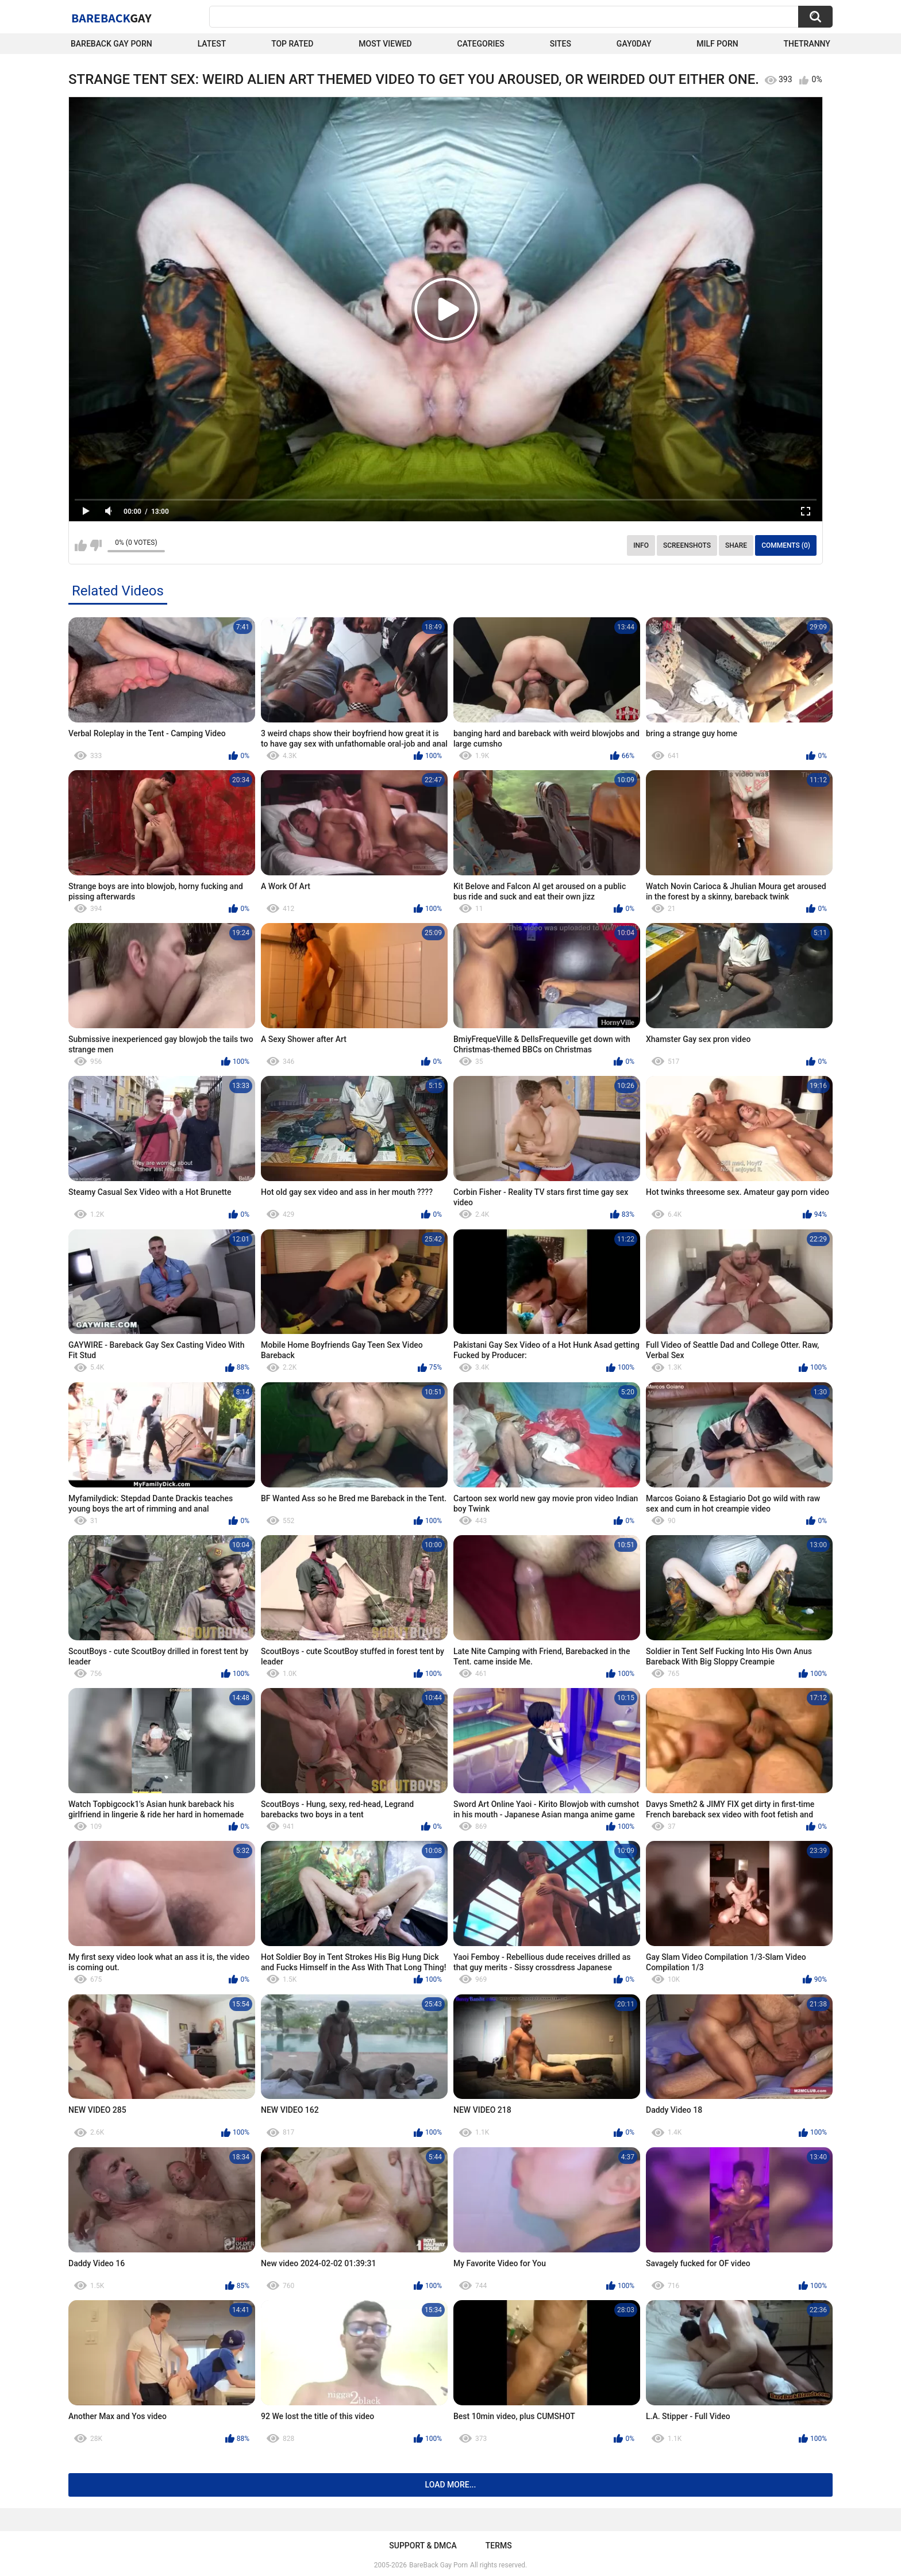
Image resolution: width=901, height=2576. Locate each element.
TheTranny (807, 43)
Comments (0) (785, 545)
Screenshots (687, 545)
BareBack (111, 18)
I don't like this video (96, 545)
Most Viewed (385, 43)
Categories (481, 43)
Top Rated (292, 43)
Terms (499, 2545)
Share (736, 545)
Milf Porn (717, 43)
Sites (560, 43)
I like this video (81, 545)
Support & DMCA (422, 2545)
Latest (212, 43)
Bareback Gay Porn (111, 43)
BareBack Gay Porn (438, 2565)
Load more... (450, 2484)
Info (641, 545)
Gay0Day (634, 43)
